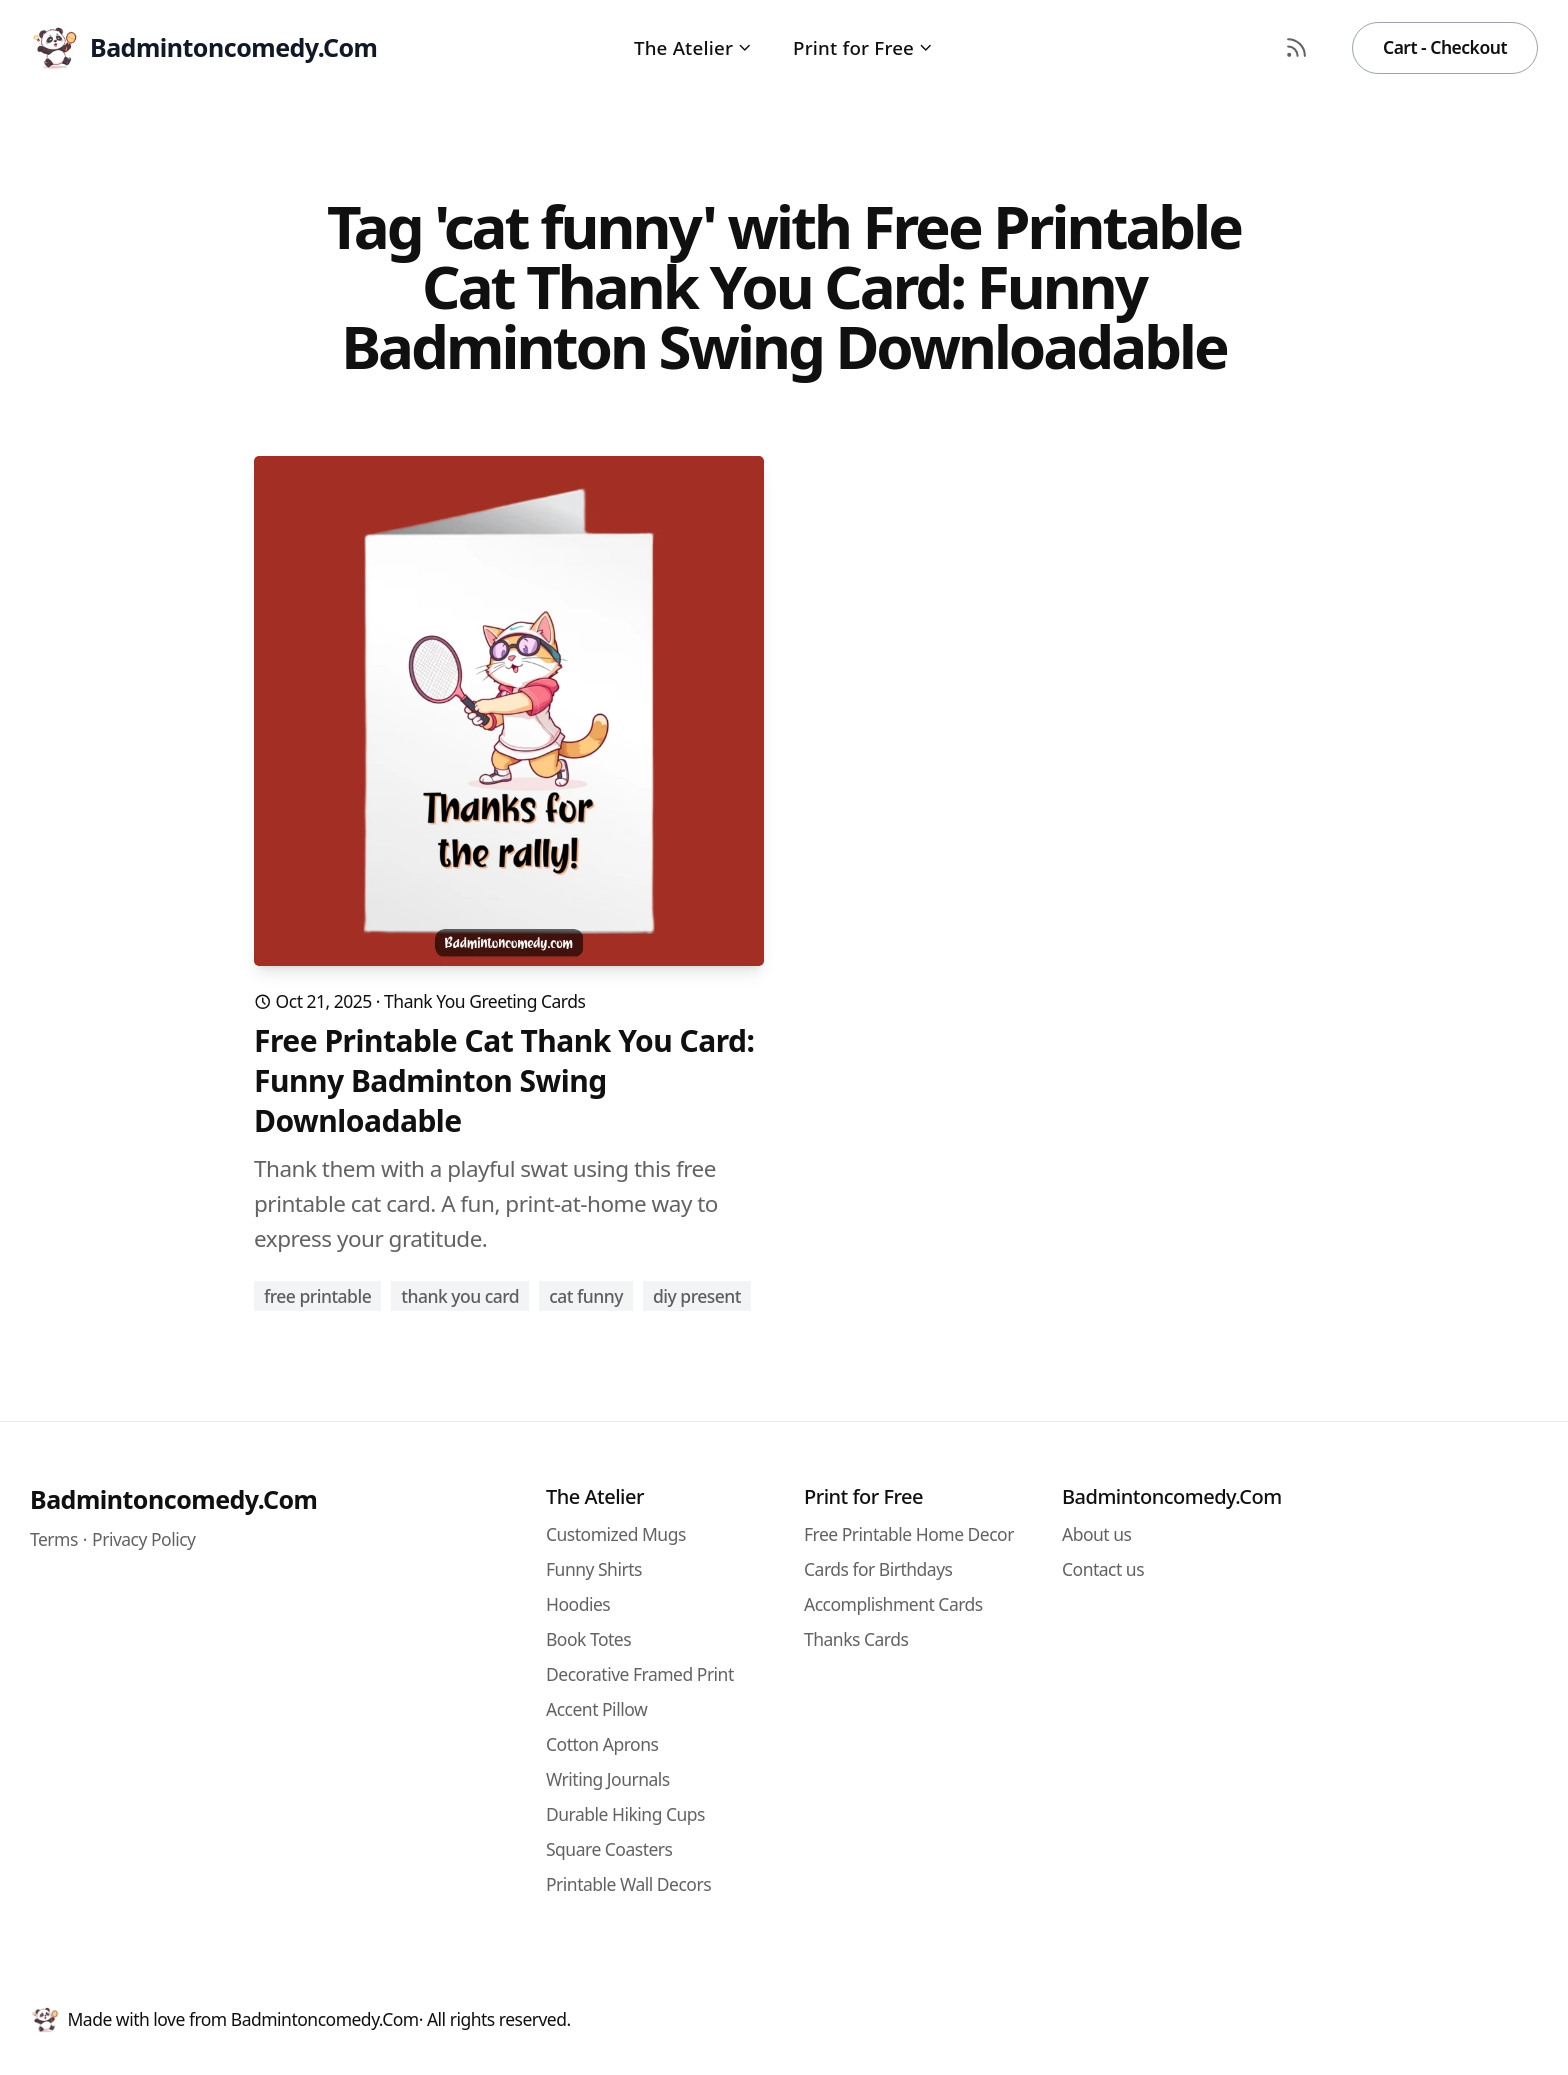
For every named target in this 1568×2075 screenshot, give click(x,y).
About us (1096, 1534)
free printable (317, 1296)
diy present (697, 1296)
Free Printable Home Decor (909, 1534)
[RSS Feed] (1297, 48)
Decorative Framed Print (640, 1674)
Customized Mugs (616, 1534)
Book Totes (588, 1639)
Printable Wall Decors (628, 1884)
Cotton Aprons (602, 1744)
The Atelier (693, 47)
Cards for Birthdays (878, 1569)
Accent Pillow (596, 1709)
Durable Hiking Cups (625, 1814)
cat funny (586, 1296)
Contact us (1103, 1569)
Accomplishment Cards (893, 1604)
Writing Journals (608, 1779)
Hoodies (578, 1604)
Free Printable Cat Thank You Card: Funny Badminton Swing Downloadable (504, 1081)
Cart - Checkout (1445, 47)
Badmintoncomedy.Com (173, 1499)
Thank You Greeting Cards (484, 1001)
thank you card (460, 1296)
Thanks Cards (856, 1639)
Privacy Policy (143, 1539)
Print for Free (863, 47)
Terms (54, 1539)
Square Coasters (609, 1849)
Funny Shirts (594, 1569)
